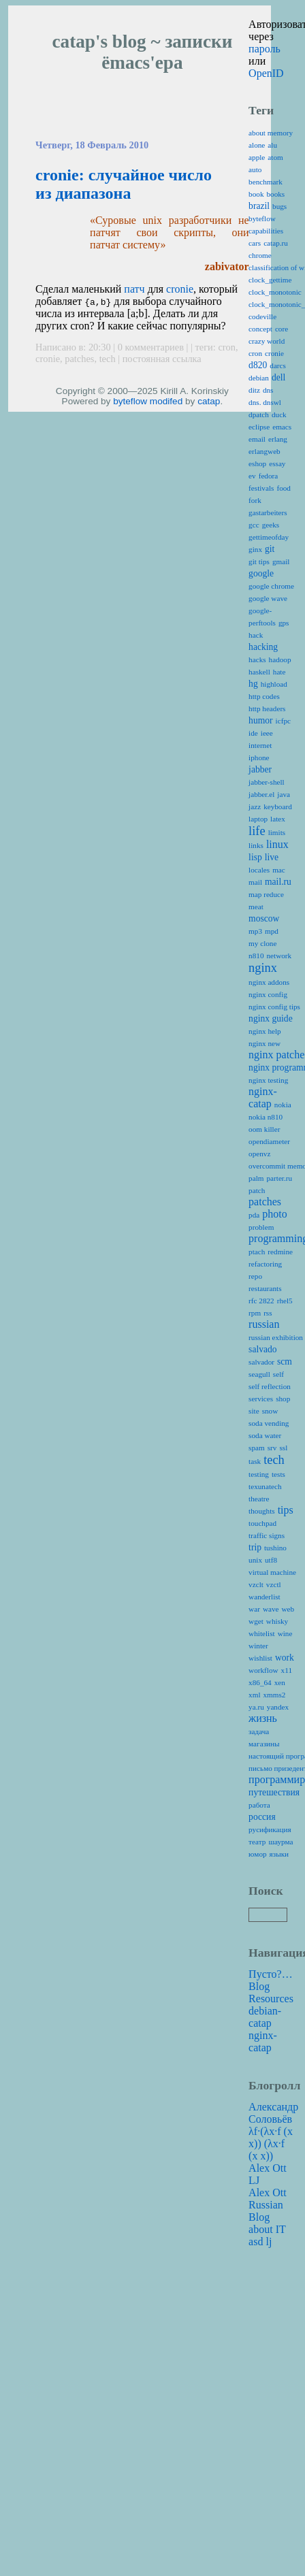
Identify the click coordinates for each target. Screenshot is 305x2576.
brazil (259, 206)
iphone (258, 757)
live (271, 857)
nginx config (267, 994)
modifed (166, 401)
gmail (280, 561)
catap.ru (275, 243)
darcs (278, 365)
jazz (254, 806)
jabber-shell (266, 782)
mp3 (255, 931)
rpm (254, 1313)
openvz (259, 1154)
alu (272, 145)
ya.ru (256, 1707)
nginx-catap (262, 1097)
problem (261, 1227)
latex (277, 819)
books (275, 194)
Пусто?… (270, 1974)
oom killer (264, 1129)
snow (270, 1411)
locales (259, 870)
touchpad (262, 1523)
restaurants (264, 1288)
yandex (278, 1707)
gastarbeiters (267, 512)
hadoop (280, 659)
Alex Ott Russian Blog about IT (267, 2211)
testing (258, 1474)
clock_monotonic (275, 292)
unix (255, 1560)
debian (258, 378)
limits (277, 832)
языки (279, 1854)
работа (259, 1805)
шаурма (280, 1842)
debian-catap (264, 2017)
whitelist (261, 1633)
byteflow (130, 401)
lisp (255, 857)
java (283, 794)
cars (254, 243)
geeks (270, 525)
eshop (257, 463)
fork (254, 500)
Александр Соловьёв (273, 2113)
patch (256, 1190)
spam (256, 1448)
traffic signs (266, 1535)
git (269, 549)
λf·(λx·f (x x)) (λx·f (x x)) (270, 2143)
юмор (257, 1854)
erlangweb (264, 451)
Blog (259, 1986)
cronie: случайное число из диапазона (123, 184)
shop (283, 1399)
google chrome (271, 586)
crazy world (266, 341)
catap (208, 401)
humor (260, 720)
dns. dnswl (264, 402)
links (255, 845)
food (283, 488)
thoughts (261, 1511)
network (278, 955)
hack (255, 635)
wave (271, 1609)
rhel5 (285, 1301)
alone (256, 145)
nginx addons (268, 982)
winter (258, 1646)
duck (279, 414)
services (260, 1399)
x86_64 (260, 1682)
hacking (263, 647)
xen (279, 1682)
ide (253, 733)
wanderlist (264, 1597)
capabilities (265, 231)
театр (257, 1842)
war (254, 1609)
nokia (282, 1104)
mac (278, 870)
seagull (259, 1374)
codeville (262, 316)
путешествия (274, 1792)
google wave (267, 598)
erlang (277, 439)
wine (285, 1633)
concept (260, 329)
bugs (279, 206)
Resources (270, 1998)
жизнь (262, 1718)
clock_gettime (269, 280)
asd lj (260, 2241)
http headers (266, 708)
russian (263, 1324)
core (281, 329)
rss (267, 1313)
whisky (277, 1621)
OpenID (266, 73)
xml (254, 1695)
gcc (253, 525)
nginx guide (270, 1018)
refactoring (265, 1264)
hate (279, 672)
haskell (259, 672)
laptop (258, 819)
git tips (259, 561)
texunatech (264, 1486)
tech (107, 358)
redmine (280, 1252)
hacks (257, 659)
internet (260, 745)
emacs (281, 427)
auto (254, 169)
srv (272, 1448)
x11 (286, 1670)
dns (268, 390)
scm (284, 1361)
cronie (179, 289)
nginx (262, 968)
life (257, 831)
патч (134, 289)
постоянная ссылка (162, 358)
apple (256, 157)
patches (79, 358)
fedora (268, 476)
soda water (264, 1435)
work (284, 1657)
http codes (264, 696)
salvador (261, 1362)
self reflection (269, 1386)
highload (274, 684)
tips (285, 1510)
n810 (255, 955)
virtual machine (272, 1572)
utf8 (271, 1560)
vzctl (273, 1584)
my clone (262, 943)
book (255, 194)
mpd (271, 931)
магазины (263, 1744)
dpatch (258, 414)
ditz (254, 390)
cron (227, 347)
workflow (263, 1670)
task (254, 1461)
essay (277, 463)
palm (255, 1178)
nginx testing (268, 1080)
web (288, 1609)
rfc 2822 (261, 1301)
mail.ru (278, 882)
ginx (255, 549)
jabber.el (261, 794)
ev (252, 476)
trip (254, 1547)
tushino (275, 1548)
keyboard (277, 806)
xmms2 (274, 1695)
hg (253, 684)
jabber (260, 769)
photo (274, 1214)
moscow (263, 918)
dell (278, 377)
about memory (270, 133)
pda (253, 1215)
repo (255, 1276)
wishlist (260, 1658)
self (278, 1374)
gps (283, 623)
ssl (283, 1448)
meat (255, 906)
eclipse (259, 427)
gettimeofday (268, 537)
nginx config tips (274, 1006)
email (257, 439)
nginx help (264, 1031)
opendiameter (269, 1141)
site (253, 1411)
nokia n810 (265, 1117)
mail (255, 882)
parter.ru (279, 1178)
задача (258, 1731)
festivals (261, 488)
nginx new (264, 1043)
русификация (269, 1829)
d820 (257, 365)
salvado (262, 1349)
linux (277, 844)
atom (275, 157)
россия (262, 1817)
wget (255, 1621)
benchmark (265, 182)
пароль (264, 48)
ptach (256, 1252)
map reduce (266, 894)
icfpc (283, 721)
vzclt (255, 1584)
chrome (260, 255)
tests (278, 1474)
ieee (267, 733)
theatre (258, 1499)
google (261, 573)
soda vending (268, 1423)
